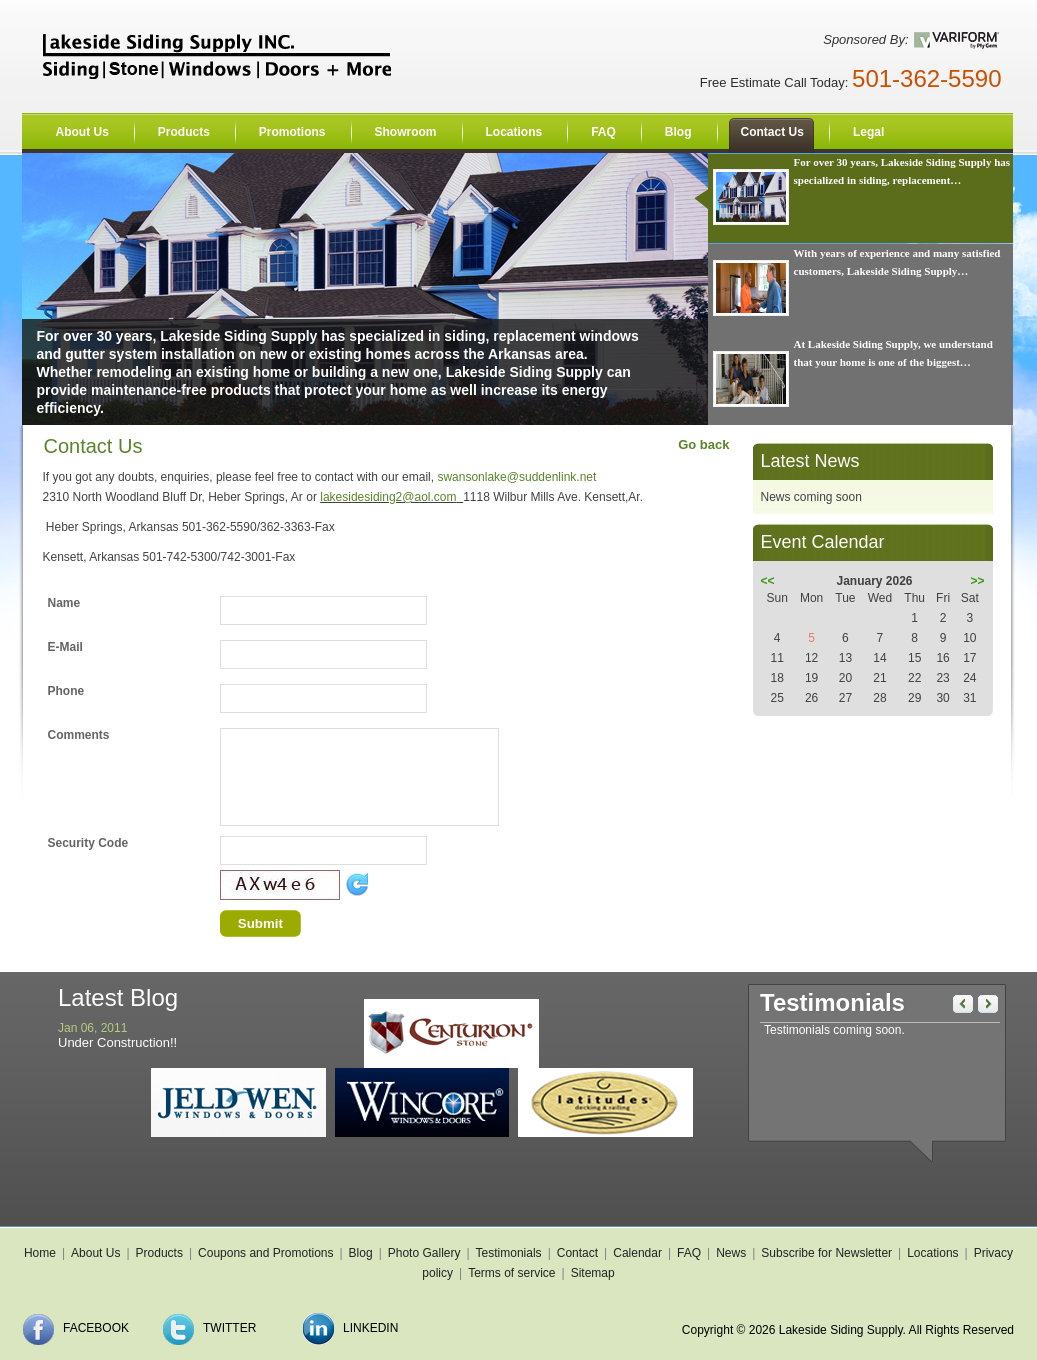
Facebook (96, 1328)
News (731, 1253)
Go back (703, 444)
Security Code (88, 843)
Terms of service (511, 1273)
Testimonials (509, 1253)
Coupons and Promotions (265, 1253)
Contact (577, 1253)
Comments (79, 735)
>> (977, 581)
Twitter (229, 1328)
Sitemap (593, 1273)
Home (40, 1253)
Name (64, 603)
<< (768, 581)
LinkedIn (370, 1328)
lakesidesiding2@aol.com (388, 497)
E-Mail (65, 647)
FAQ (689, 1253)
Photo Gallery (424, 1253)
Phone (66, 691)
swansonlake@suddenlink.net (516, 477)
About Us (95, 1253)
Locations (932, 1253)
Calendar (637, 1253)
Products (159, 1253)
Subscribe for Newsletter (826, 1253)
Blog (361, 1253)
